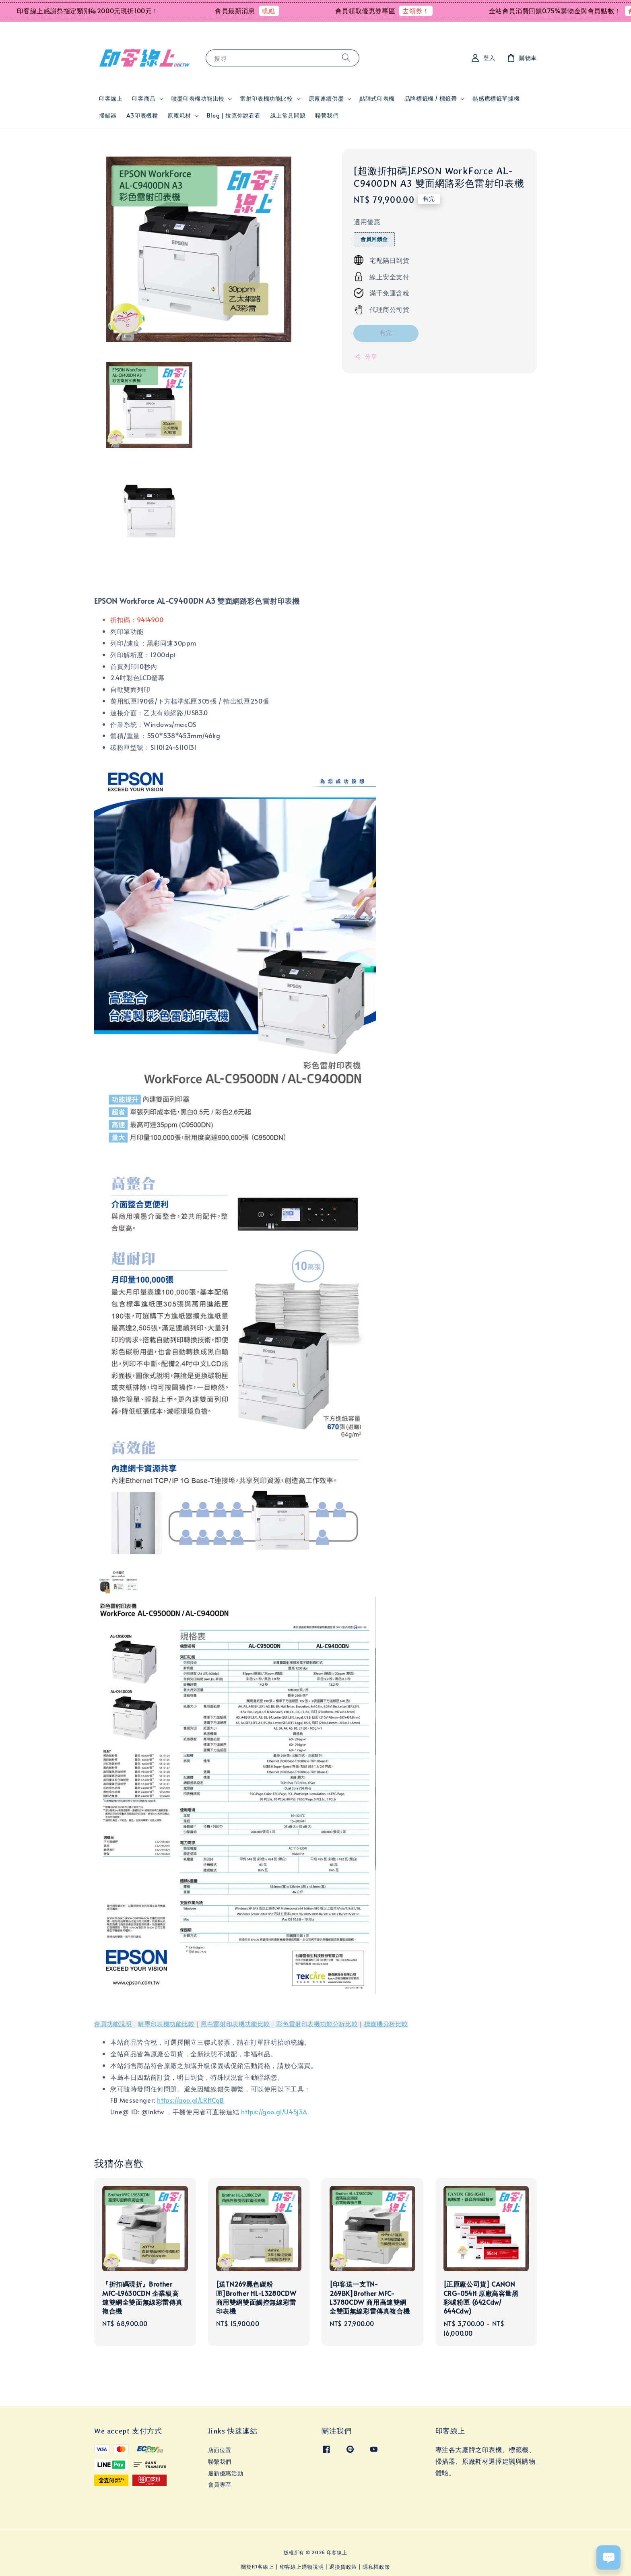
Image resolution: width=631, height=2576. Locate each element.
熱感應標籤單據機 (496, 98)
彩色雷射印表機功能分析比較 (317, 2024)
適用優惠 (367, 221)
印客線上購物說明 (302, 2566)
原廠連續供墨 (326, 98)
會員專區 (219, 2484)
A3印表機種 (142, 115)
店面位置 (219, 2450)
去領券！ (440, 10)
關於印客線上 (257, 2566)
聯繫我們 (326, 115)
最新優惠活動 (225, 2473)
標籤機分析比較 (386, 2024)
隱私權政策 (376, 2566)
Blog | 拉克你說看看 (234, 115)
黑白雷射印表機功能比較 (235, 2024)
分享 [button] (365, 356)
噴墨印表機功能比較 (197, 98)
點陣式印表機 (377, 98)
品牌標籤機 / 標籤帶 (430, 98)
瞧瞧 (292, 10)
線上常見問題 (288, 115)
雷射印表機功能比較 (266, 98)
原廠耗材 (179, 115)
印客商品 (143, 98)
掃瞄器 (108, 115)
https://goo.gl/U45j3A (274, 2111)
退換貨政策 (343, 2566)
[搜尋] (346, 58)
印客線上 (110, 98)
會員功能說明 (113, 2024)
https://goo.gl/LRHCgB (190, 2099)
